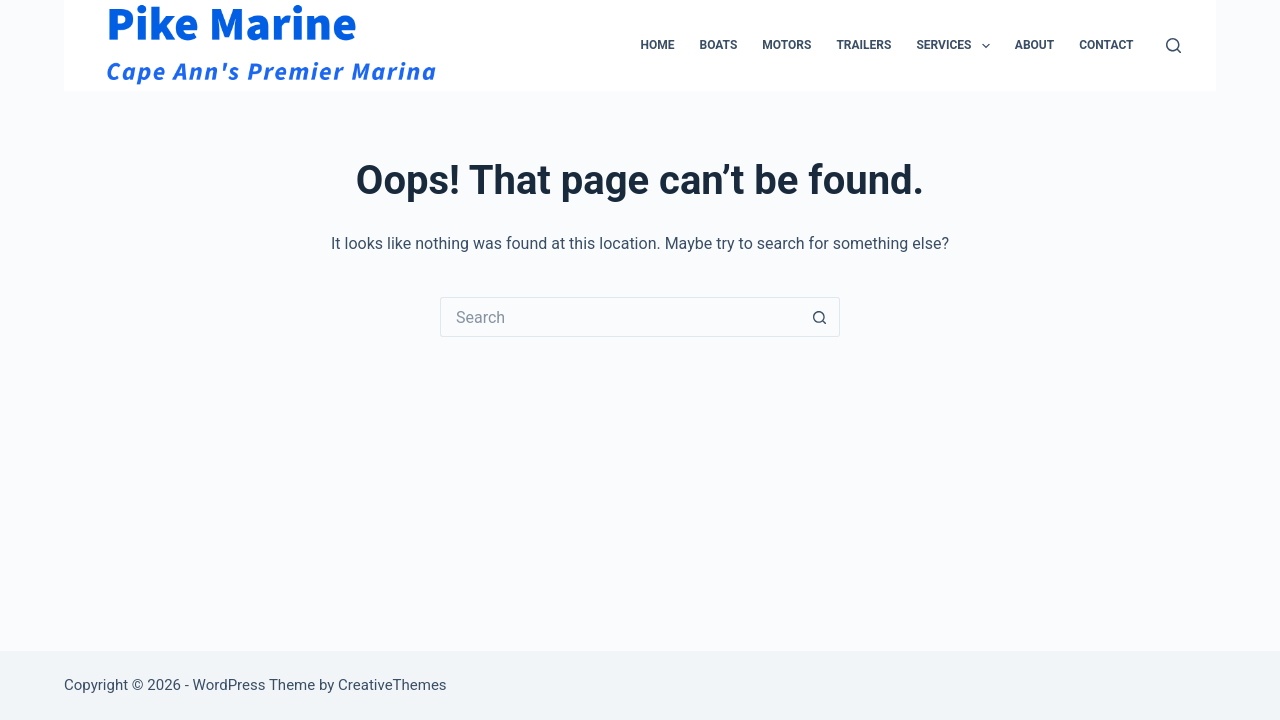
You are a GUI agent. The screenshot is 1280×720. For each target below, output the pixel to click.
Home (657, 45)
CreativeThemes (392, 685)
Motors (786, 45)
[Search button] (820, 317)
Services (956, 46)
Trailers (863, 45)
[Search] (1173, 45)
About (1034, 45)
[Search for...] (620, 317)
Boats (718, 45)
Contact (1106, 45)
